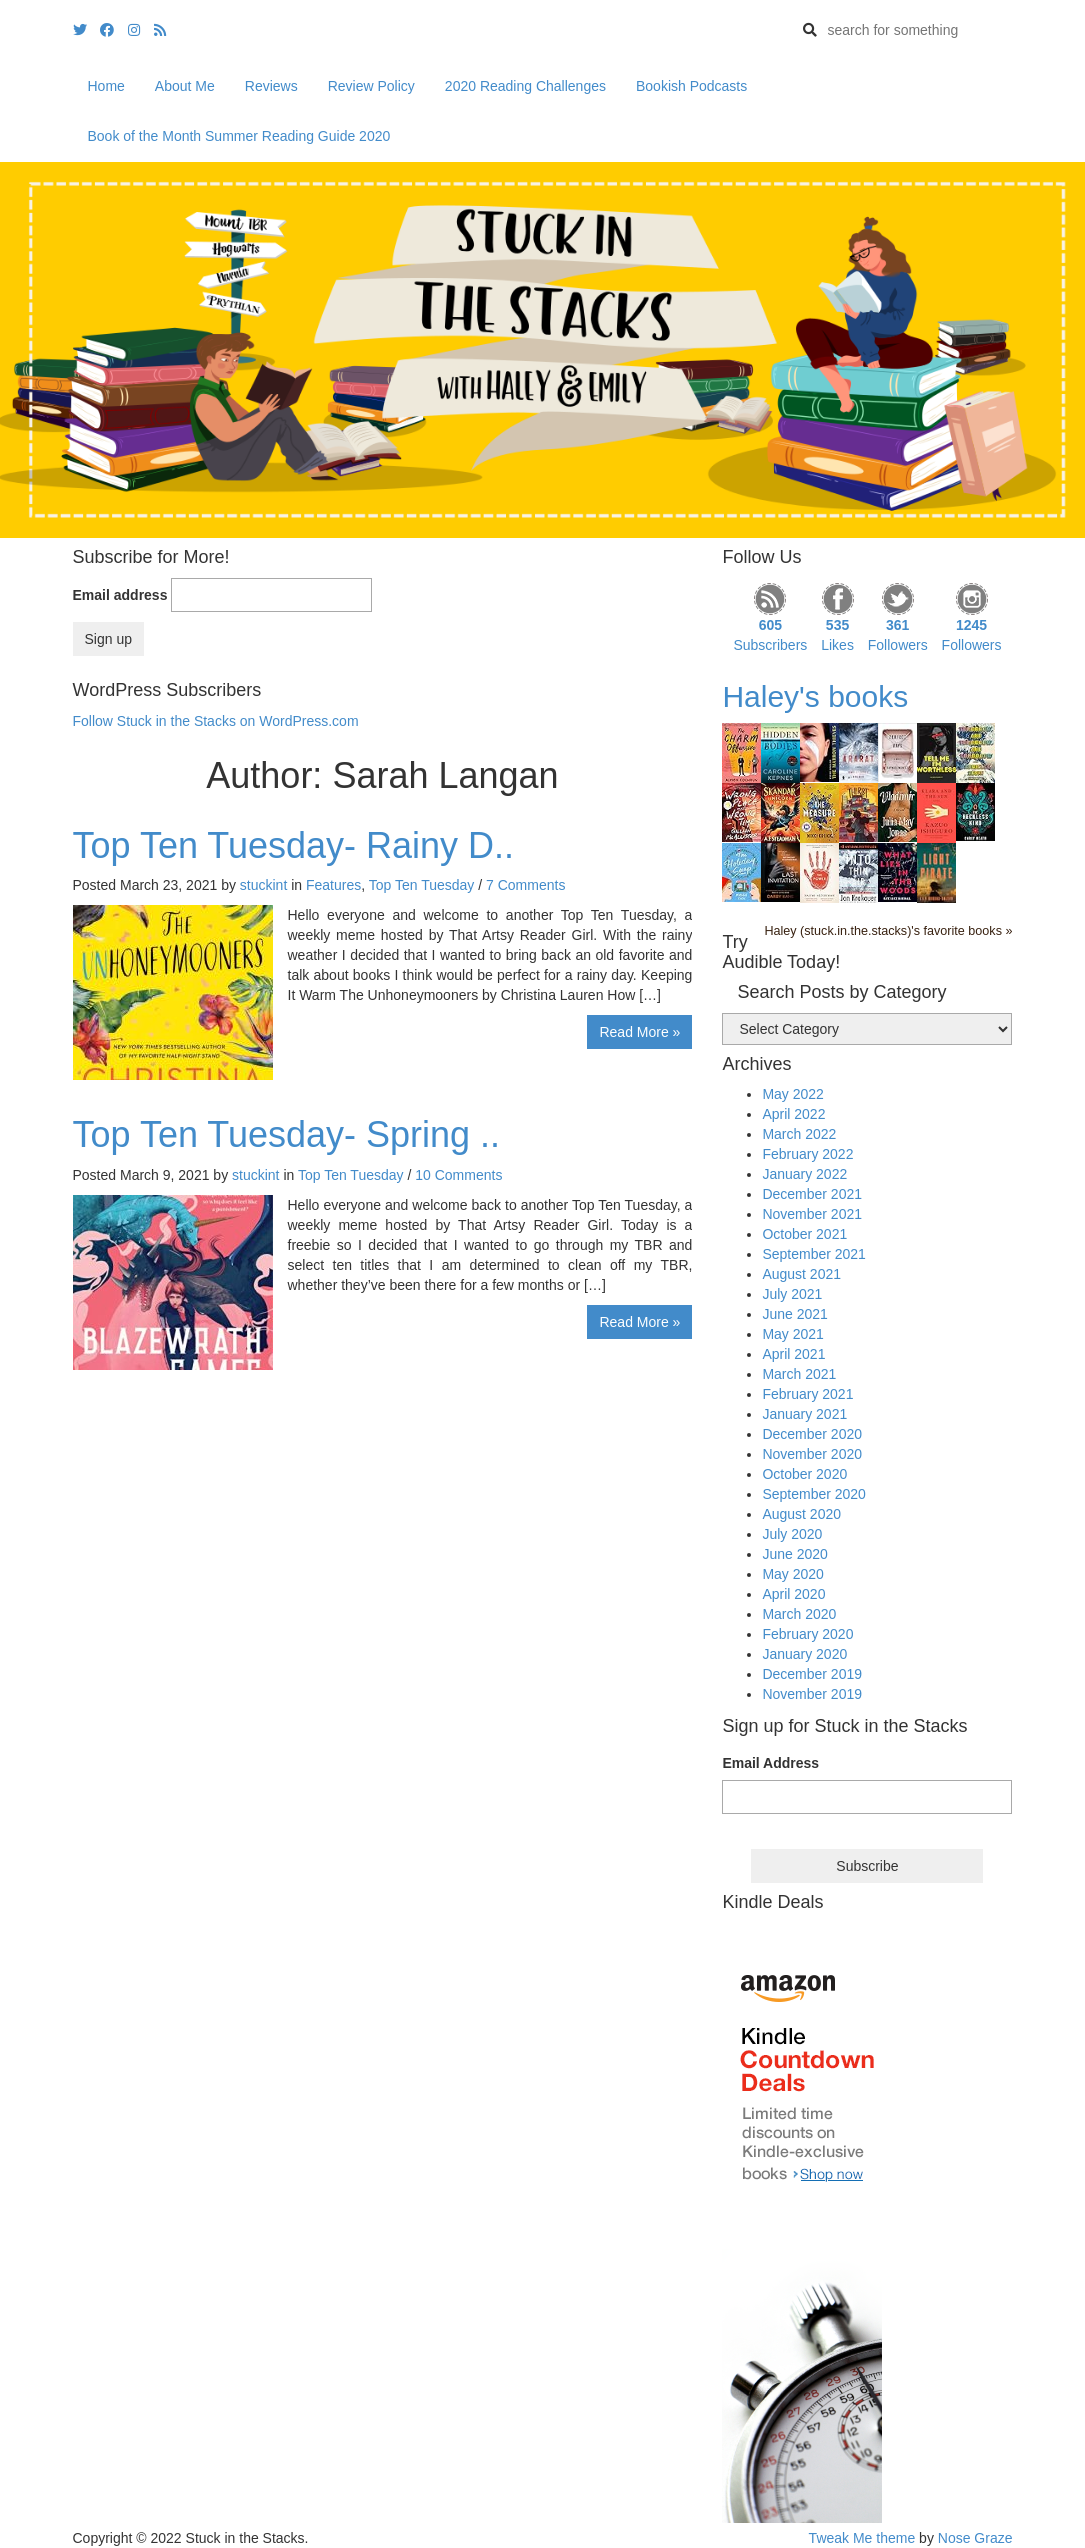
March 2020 (799, 1614)
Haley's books (815, 696)
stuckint (263, 885)
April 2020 (793, 1594)
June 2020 (794, 1554)
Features (333, 885)
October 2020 (804, 1474)
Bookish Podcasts (691, 86)
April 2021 (793, 1354)
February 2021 (807, 1394)
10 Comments (458, 1175)
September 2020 (814, 1494)
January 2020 (804, 1654)
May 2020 (792, 1574)
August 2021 (801, 1274)
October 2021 (804, 1234)
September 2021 (814, 1254)
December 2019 (812, 1674)
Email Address (770, 1763)
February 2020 (807, 1634)
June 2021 (794, 1314)
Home (106, 86)
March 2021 (799, 1374)
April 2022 (793, 1114)
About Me (185, 86)
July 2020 (792, 1534)
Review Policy (371, 86)
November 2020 (812, 1454)
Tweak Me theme (862, 2538)
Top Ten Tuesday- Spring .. (287, 1134)
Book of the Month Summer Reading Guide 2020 (239, 136)
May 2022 (792, 1094)
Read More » (639, 1032)
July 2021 (792, 1294)
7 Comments (525, 885)
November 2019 (812, 1694)
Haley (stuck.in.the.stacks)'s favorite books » (888, 931)
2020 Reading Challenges (525, 86)
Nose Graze (975, 2538)
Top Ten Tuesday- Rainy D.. (294, 845)
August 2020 (801, 1514)
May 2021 (792, 1334)
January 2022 (804, 1174)
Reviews (271, 86)
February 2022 (807, 1154)
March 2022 (799, 1134)
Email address (120, 595)
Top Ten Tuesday (422, 885)
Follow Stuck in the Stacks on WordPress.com (216, 721)
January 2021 (804, 1414)
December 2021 (812, 1194)
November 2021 (812, 1214)
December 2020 (812, 1434)
